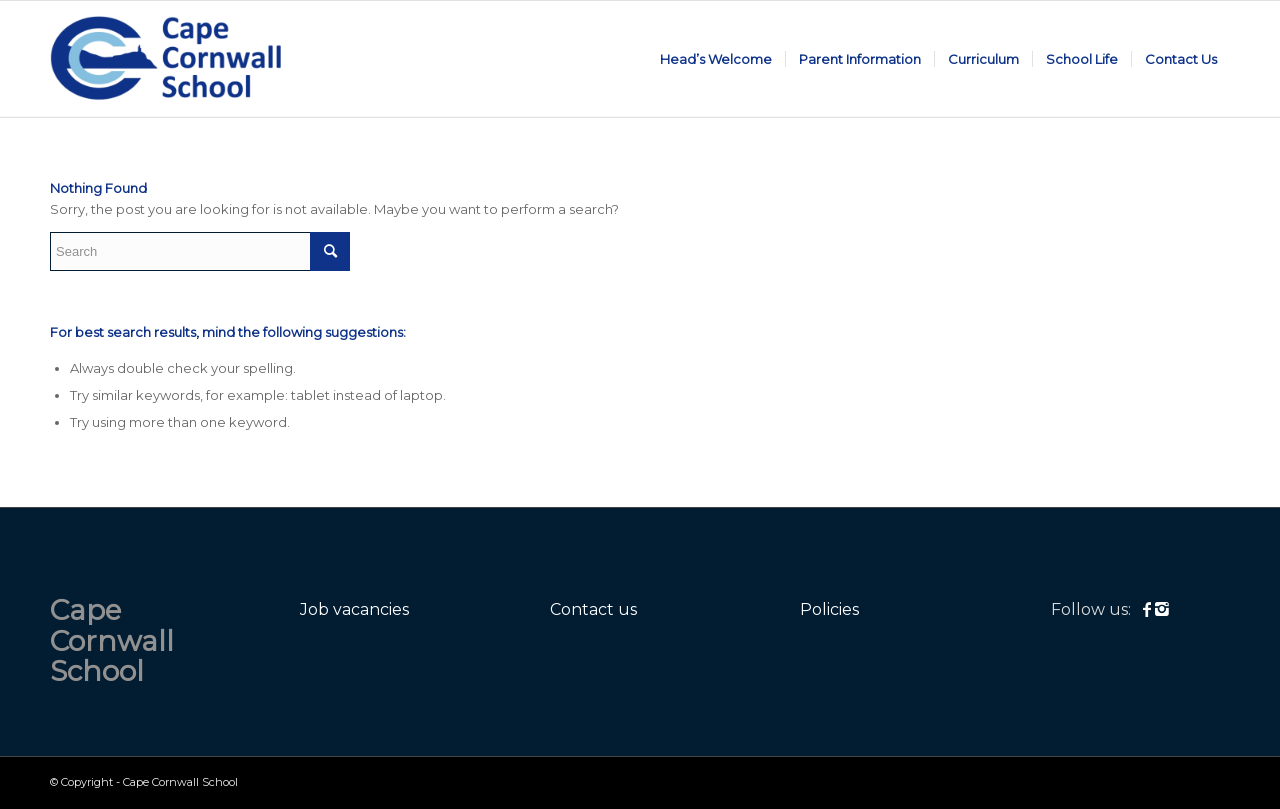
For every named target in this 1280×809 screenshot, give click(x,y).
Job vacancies (354, 609)
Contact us (593, 609)
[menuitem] (716, 59)
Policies (829, 609)
